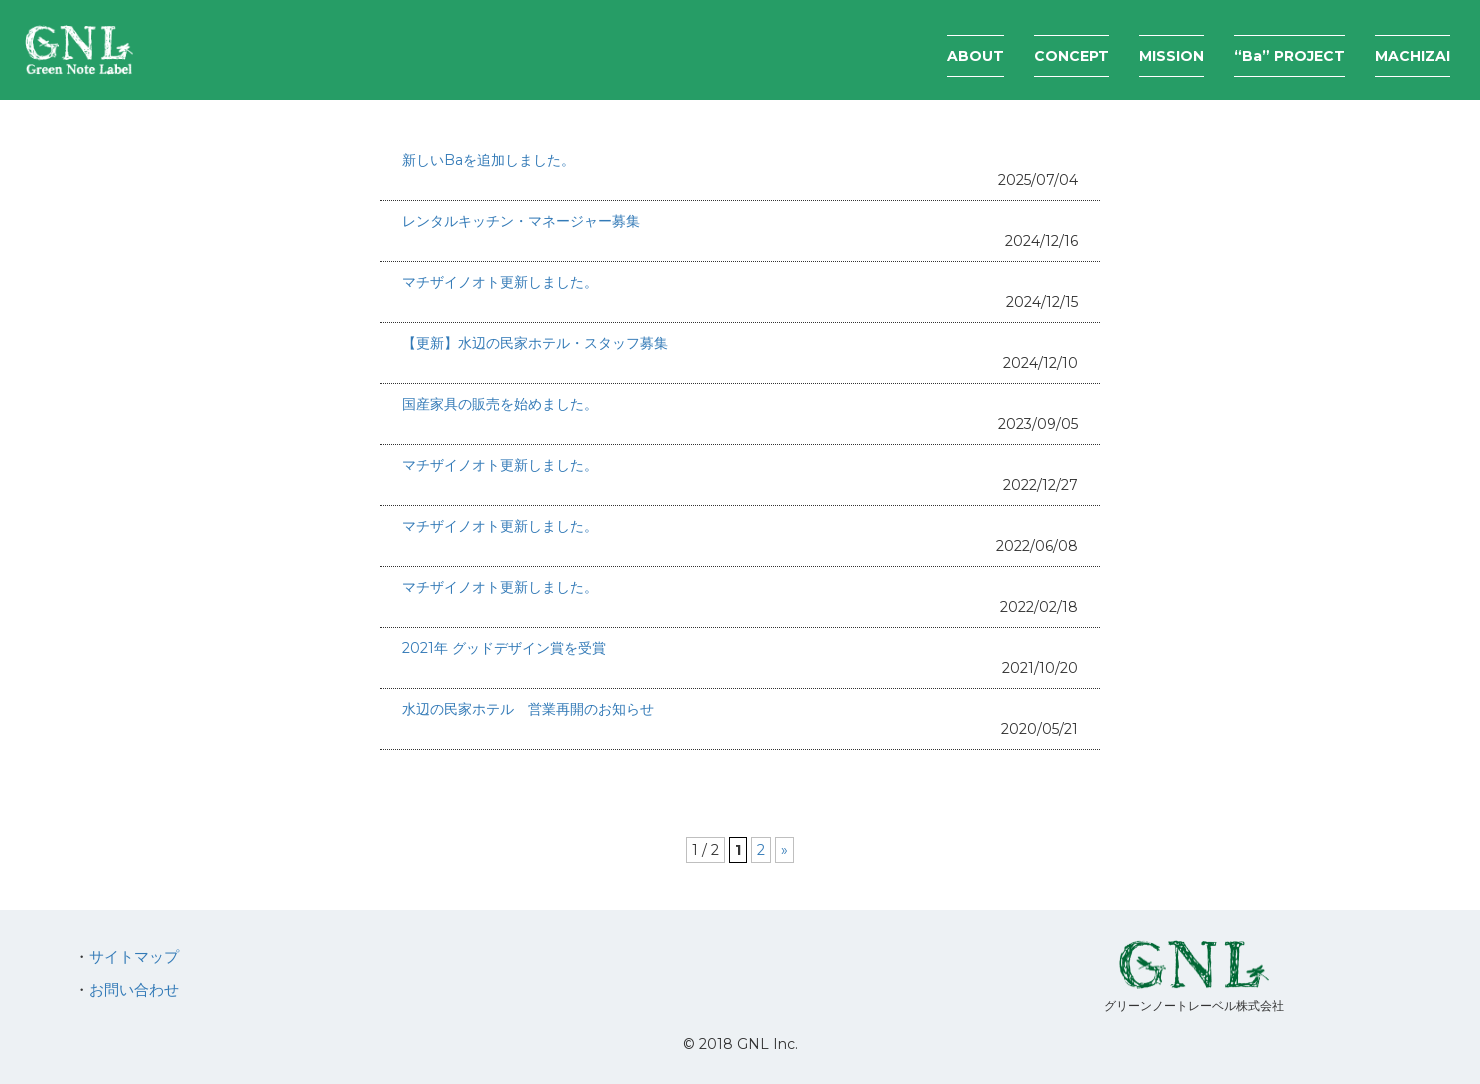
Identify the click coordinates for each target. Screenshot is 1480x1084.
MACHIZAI (1412, 56)
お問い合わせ (134, 989)
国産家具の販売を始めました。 (500, 404)
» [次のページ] (784, 850)
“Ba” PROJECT (1289, 56)
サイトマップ (134, 956)
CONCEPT (1071, 56)
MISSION (1171, 56)
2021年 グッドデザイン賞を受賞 (504, 648)
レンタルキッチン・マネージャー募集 (521, 221)
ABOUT (975, 56)
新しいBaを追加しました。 (488, 160)
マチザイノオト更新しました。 (500, 282)
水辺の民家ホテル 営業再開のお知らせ (528, 709)
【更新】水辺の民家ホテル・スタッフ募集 (535, 343)
